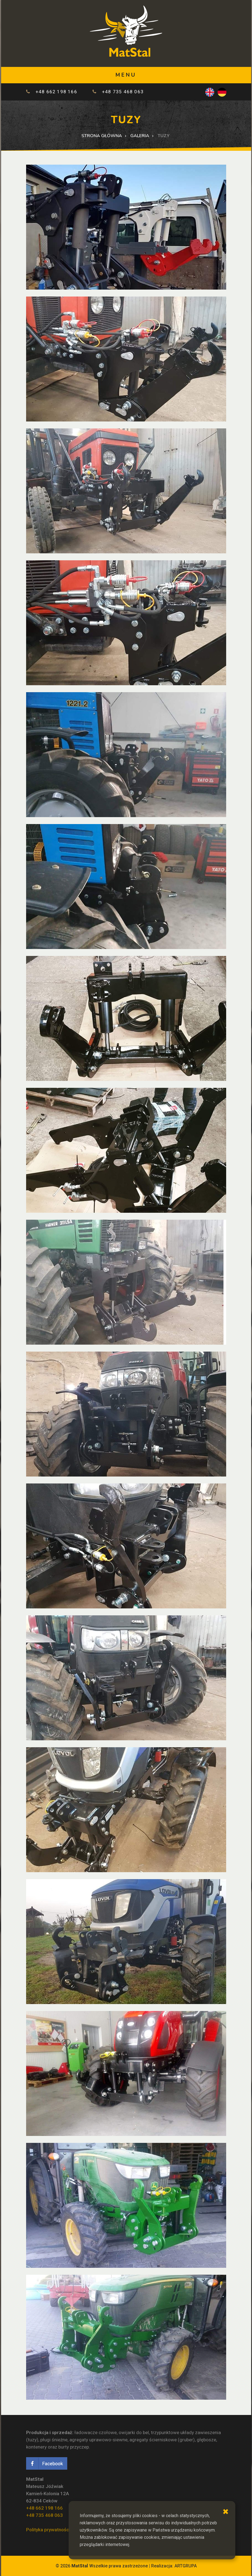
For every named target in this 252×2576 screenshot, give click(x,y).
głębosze (206, 2439)
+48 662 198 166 (56, 91)
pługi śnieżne (54, 2439)
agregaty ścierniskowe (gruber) (162, 2439)
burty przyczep (73, 2447)
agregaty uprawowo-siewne (98, 2439)
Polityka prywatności (48, 2529)
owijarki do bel (134, 2432)
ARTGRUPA (185, 2566)
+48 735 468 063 (123, 91)
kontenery (36, 2447)
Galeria (139, 136)
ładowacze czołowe (95, 2432)
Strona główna (101, 136)
